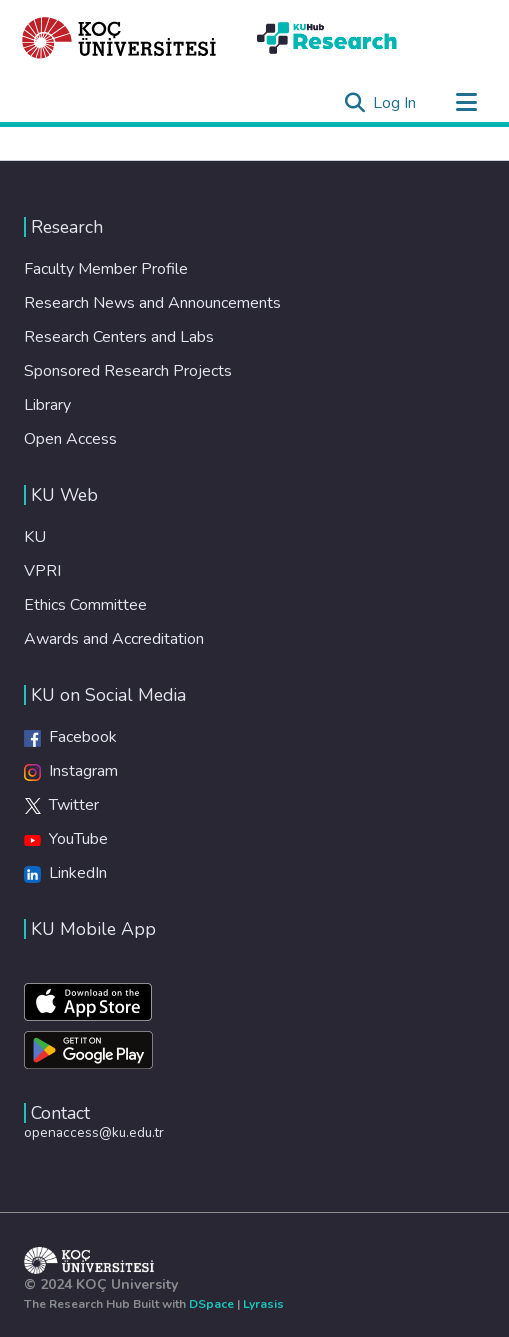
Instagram (71, 771)
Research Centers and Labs (119, 337)
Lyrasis (263, 1304)
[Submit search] (354, 103)
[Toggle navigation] (466, 103)
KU (35, 537)
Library (47, 405)
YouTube (66, 839)
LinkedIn (65, 873)
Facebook (70, 737)
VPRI (42, 571)
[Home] (119, 38)
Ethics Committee (85, 605)
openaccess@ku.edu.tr (94, 1132)
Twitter (61, 805)
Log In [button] (395, 103)
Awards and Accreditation (114, 639)
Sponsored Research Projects (128, 371)
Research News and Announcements (152, 303)
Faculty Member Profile (106, 269)
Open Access (70, 439)
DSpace (211, 1304)
